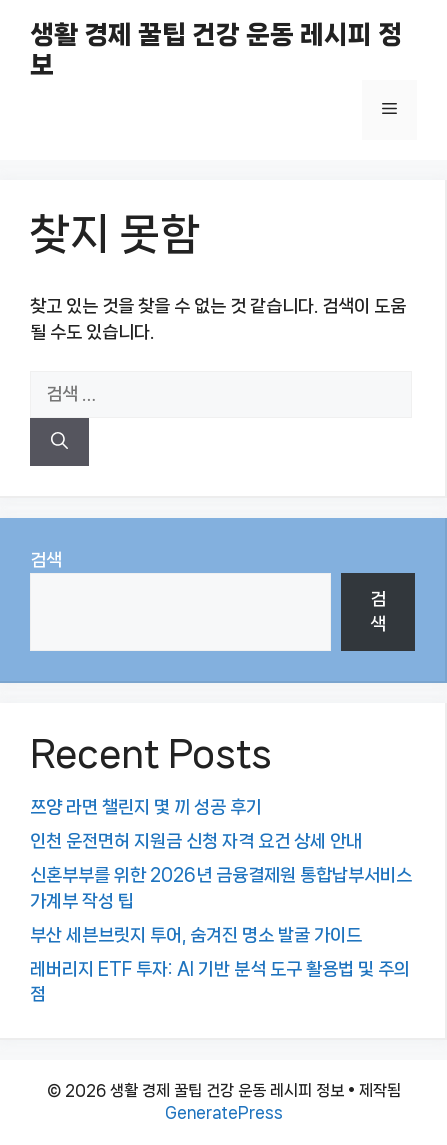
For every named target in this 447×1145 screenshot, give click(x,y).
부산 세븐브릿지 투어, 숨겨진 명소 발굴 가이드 (196, 935)
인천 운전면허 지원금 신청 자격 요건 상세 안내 (196, 841)
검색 (46, 560)
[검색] (59, 442)
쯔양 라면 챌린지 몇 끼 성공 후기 (146, 807)
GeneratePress (224, 1112)
